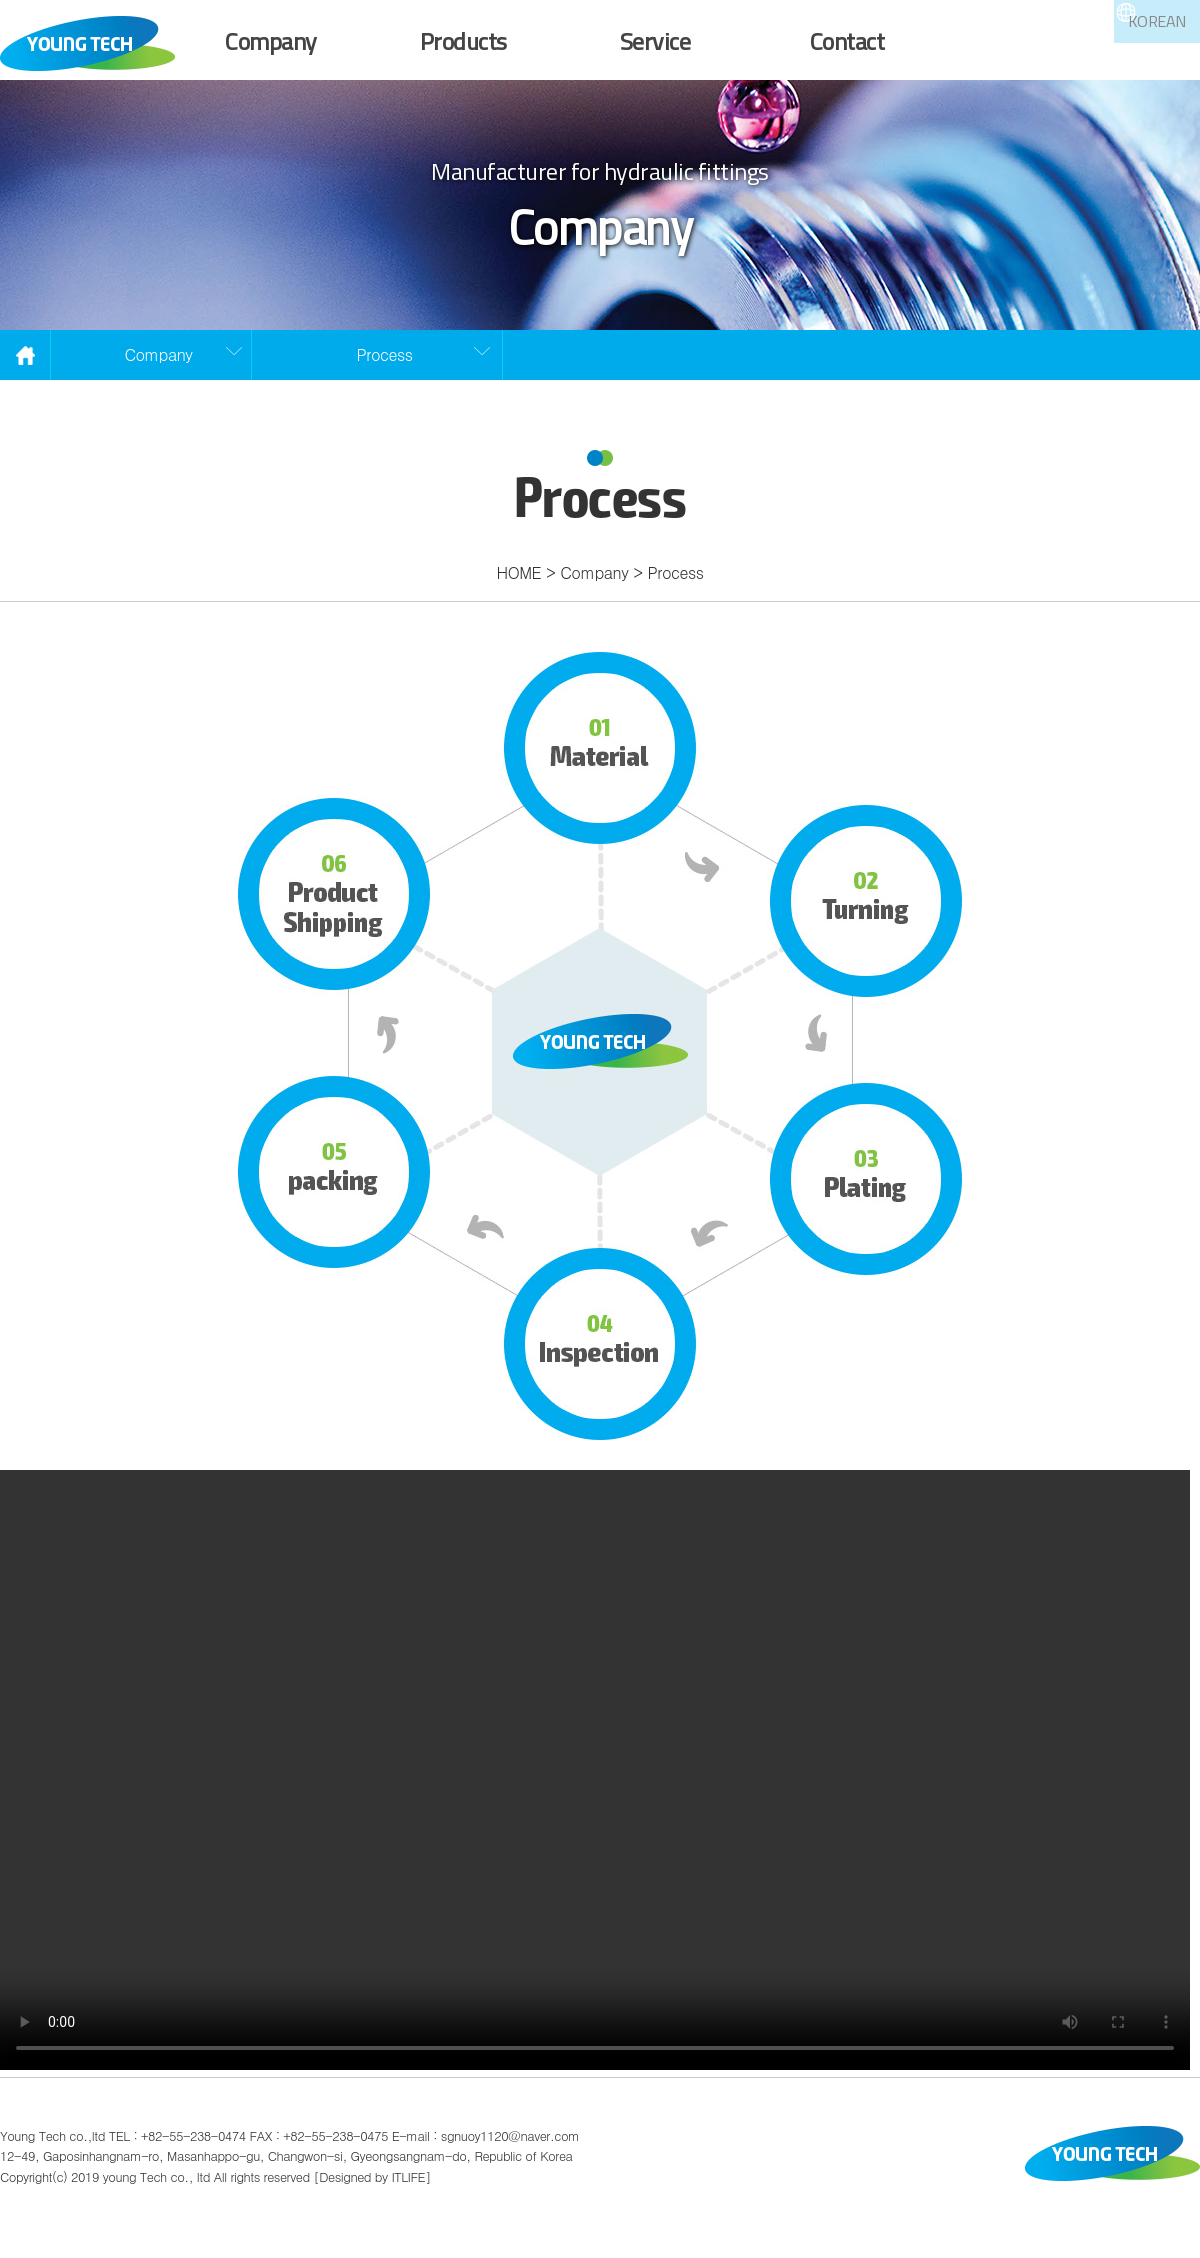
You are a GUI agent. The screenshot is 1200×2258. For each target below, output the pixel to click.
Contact (847, 41)
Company (271, 41)
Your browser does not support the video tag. (600, 1796)
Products (463, 41)
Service (655, 41)
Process (385, 380)
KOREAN (1107, 52)
